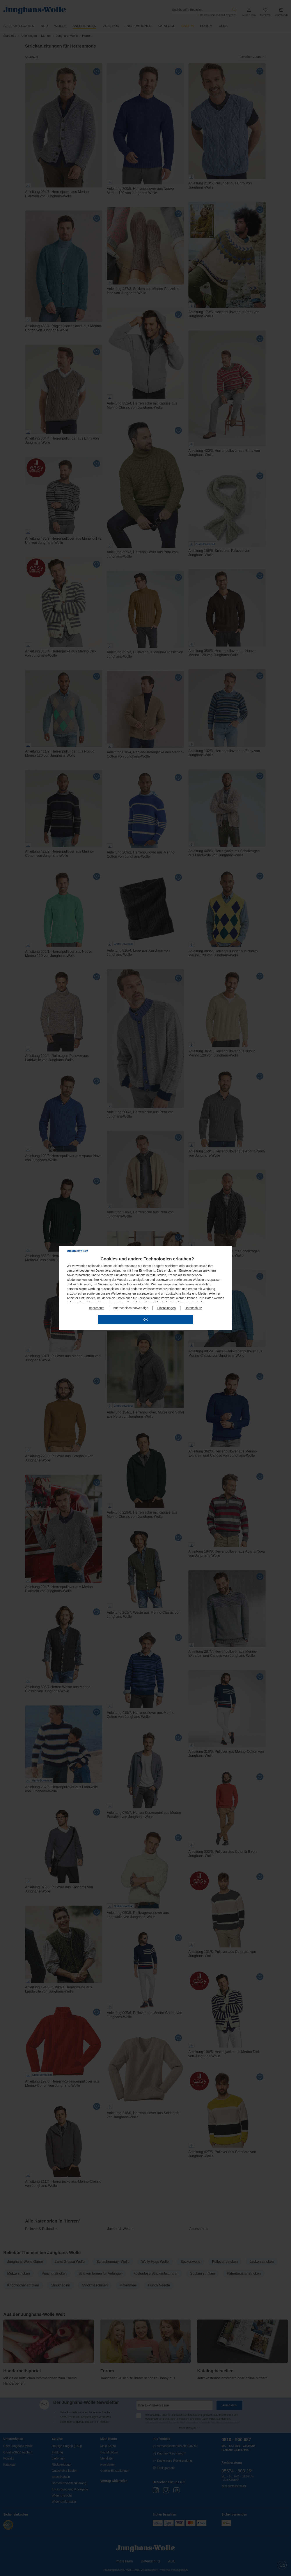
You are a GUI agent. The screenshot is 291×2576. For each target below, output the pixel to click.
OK (145, 1319)
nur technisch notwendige (131, 1308)
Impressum (96, 1308)
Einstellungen (166, 1308)
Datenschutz (193, 1308)
